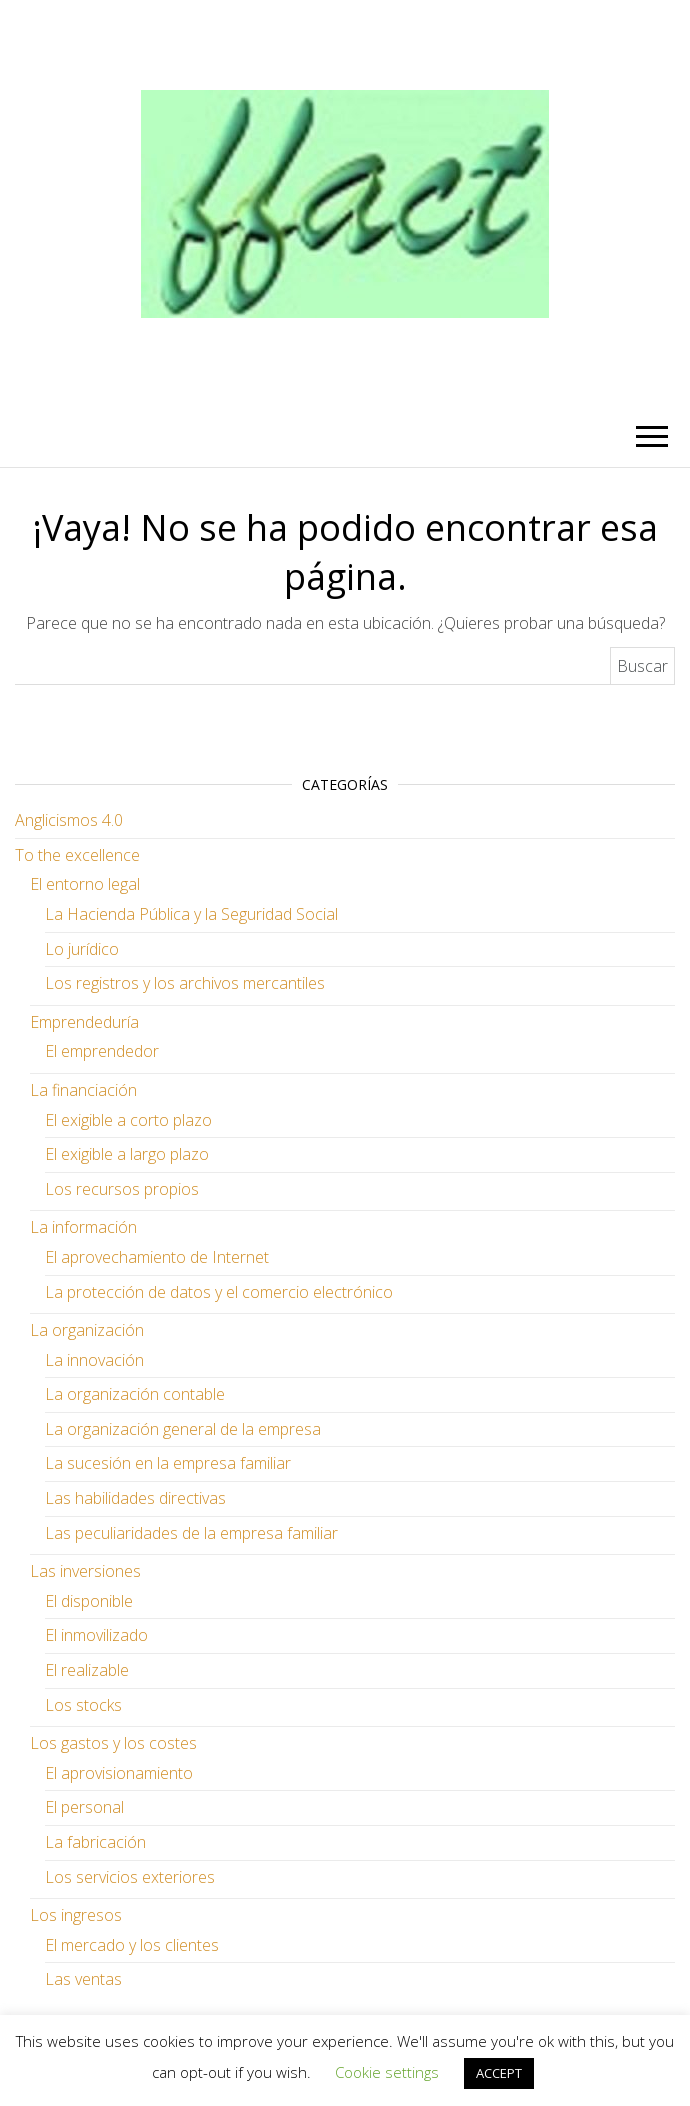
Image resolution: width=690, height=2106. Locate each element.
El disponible (89, 1601)
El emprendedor (102, 1051)
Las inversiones (85, 1571)
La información (83, 1227)
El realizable (87, 1670)
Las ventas (83, 1979)
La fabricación (95, 1842)
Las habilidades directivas (135, 1498)
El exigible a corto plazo (128, 1120)
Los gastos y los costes (113, 1743)
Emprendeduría (84, 1022)
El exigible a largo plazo (127, 1154)
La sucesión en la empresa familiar (168, 1463)
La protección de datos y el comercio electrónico (219, 1292)
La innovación (94, 1360)
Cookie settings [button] (387, 2072)
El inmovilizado (96, 1635)
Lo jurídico (82, 949)
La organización (87, 1330)
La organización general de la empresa (183, 1429)
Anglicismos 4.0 (69, 820)
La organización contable (135, 1394)
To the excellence (77, 855)
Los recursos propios (122, 1189)
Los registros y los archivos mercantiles (185, 983)
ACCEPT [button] (499, 2073)
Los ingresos (76, 1915)
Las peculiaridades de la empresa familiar (191, 1533)
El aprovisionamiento (119, 1773)
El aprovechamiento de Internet (157, 1257)
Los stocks (83, 1705)
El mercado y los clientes (132, 1945)
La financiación (83, 1090)
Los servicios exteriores (130, 1877)
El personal (84, 1807)
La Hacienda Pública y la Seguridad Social (191, 914)
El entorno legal (85, 884)
